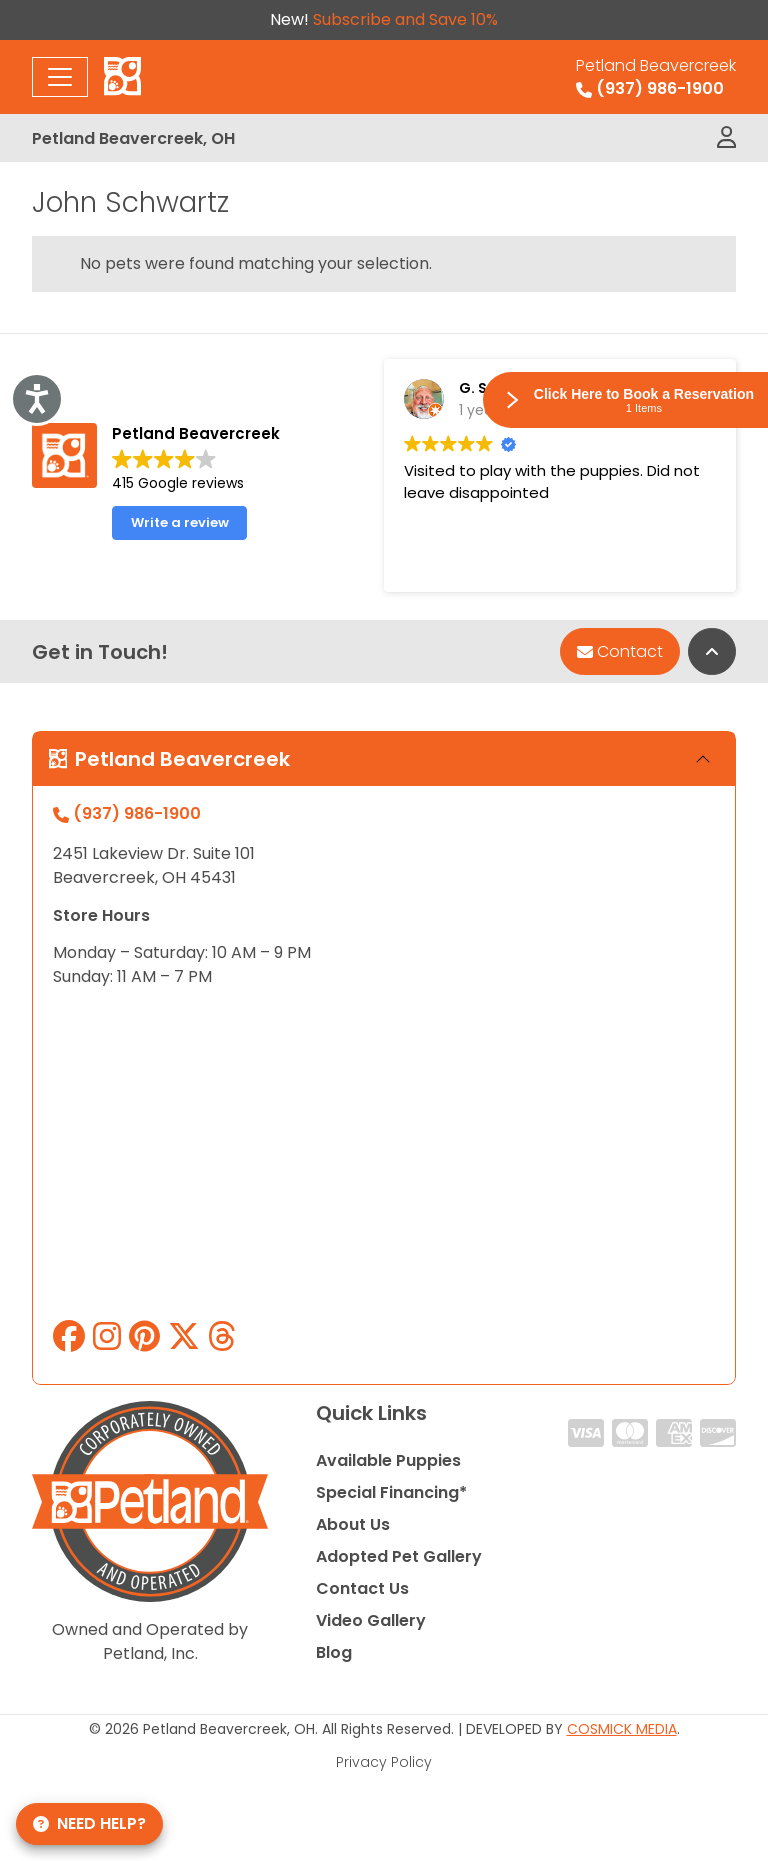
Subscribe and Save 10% (405, 19)
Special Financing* (391, 1492)
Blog (334, 1652)
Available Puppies (388, 1460)
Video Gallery (371, 1620)
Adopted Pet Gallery (399, 1556)
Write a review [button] (180, 522)
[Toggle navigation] (60, 77)
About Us (353, 1524)
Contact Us (362, 1588)
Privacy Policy (384, 1762)
